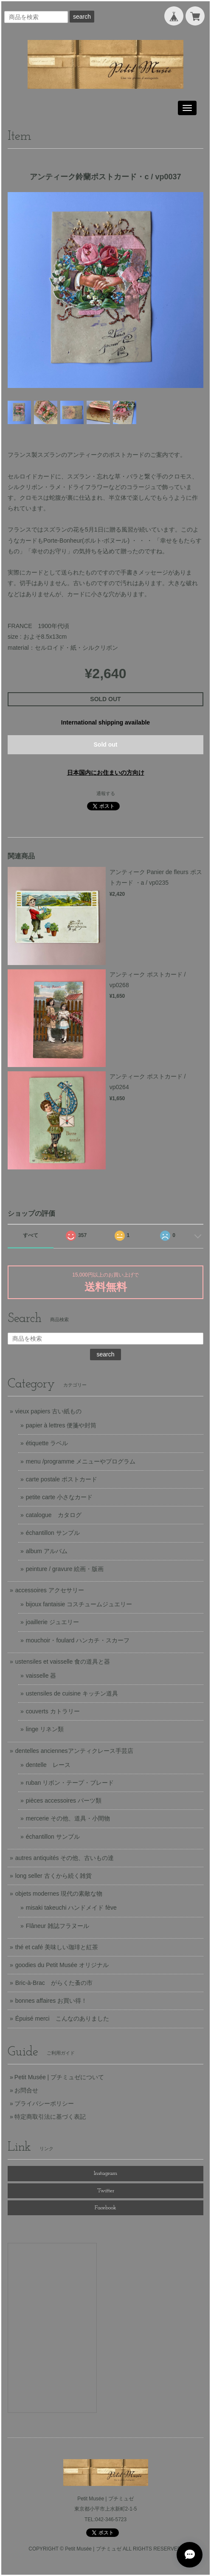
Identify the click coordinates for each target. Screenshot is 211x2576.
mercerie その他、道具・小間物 (68, 1818)
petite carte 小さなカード (59, 1497)
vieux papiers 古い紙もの (48, 1411)
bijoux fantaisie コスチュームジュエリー (79, 1604)
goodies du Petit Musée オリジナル (62, 1965)
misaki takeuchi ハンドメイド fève (71, 1907)
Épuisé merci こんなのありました (62, 2018)
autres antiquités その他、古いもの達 (64, 1857)
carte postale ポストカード (61, 1479)
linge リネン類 (45, 1729)
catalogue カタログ (54, 1515)
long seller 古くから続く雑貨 (53, 1875)
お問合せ (26, 2090)
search (82, 16)
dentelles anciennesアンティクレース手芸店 (74, 1750)
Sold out (106, 744)
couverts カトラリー (53, 1711)
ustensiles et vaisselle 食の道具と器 (62, 1661)
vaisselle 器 (41, 1675)
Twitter (105, 2191)
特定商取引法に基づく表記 (50, 2116)
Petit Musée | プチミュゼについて (59, 2077)
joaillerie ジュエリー (52, 1622)
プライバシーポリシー (44, 2103)
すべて (30, 1235)
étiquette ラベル (47, 1443)
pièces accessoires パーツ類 (63, 1800)
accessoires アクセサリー (49, 1590)
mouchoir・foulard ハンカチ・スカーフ (77, 1640)
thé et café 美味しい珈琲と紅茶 (56, 1947)
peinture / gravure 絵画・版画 (65, 1568)
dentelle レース (48, 1764)
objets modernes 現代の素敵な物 (58, 1893)
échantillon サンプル (53, 1532)
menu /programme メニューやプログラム (80, 1461)
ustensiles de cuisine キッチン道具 (72, 1693)
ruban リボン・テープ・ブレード (70, 1782)
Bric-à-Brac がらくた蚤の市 (54, 1982)
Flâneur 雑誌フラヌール (57, 1925)
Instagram (105, 2173)
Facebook (105, 2208)
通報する (105, 793)
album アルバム (47, 1551)
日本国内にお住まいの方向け (105, 772)
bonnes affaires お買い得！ (51, 2000)
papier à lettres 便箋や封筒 (61, 1425)
